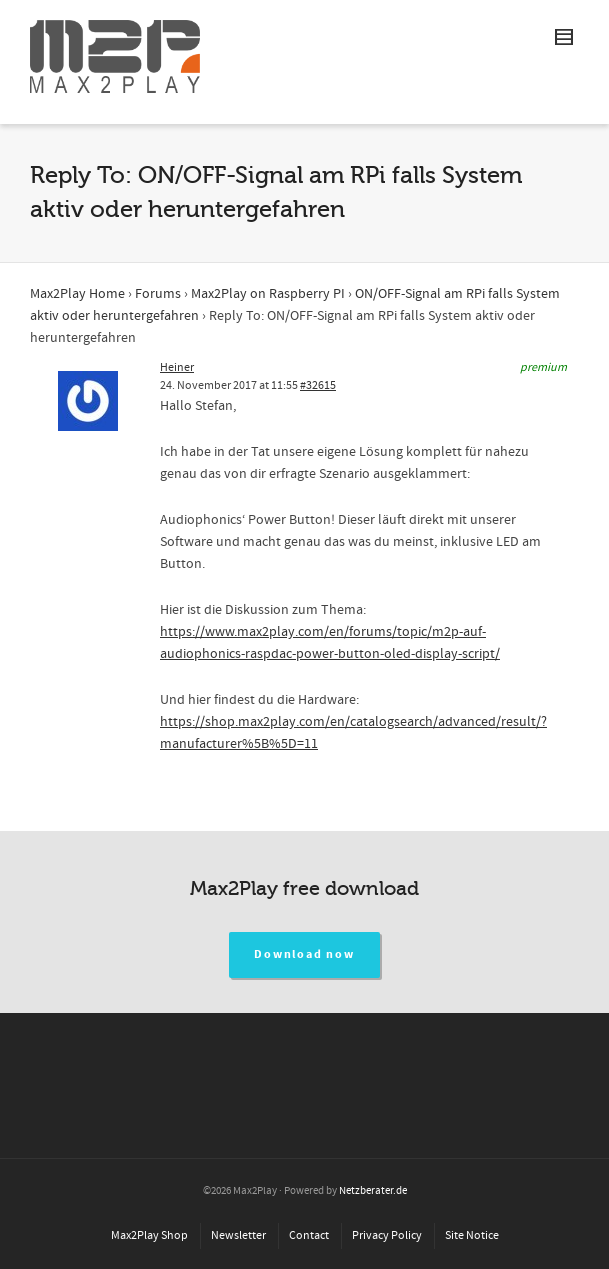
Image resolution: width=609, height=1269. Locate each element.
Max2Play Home (77, 294)
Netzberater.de (373, 1191)
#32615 (318, 385)
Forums (158, 294)
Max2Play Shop (149, 1235)
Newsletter (238, 1235)
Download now (304, 954)
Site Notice (472, 1235)
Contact (309, 1235)
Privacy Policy (387, 1235)
